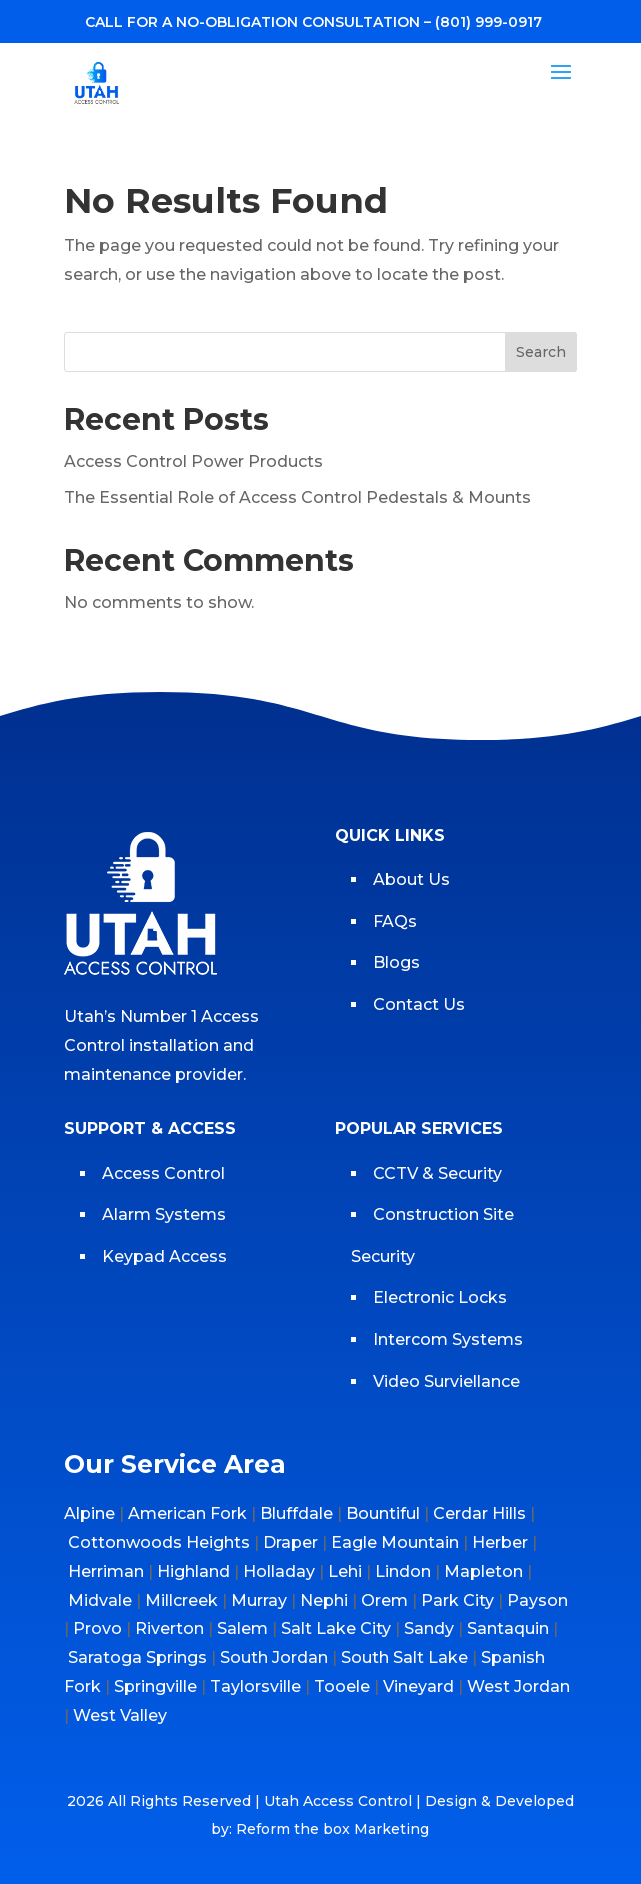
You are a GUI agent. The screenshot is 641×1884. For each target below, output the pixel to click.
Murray (259, 1600)
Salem (242, 1628)
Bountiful (383, 1513)
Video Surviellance (448, 1381)
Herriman (106, 1571)
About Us (411, 879)
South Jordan (274, 1657)
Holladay (279, 1571)
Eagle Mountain (395, 1542)
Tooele (342, 1686)
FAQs (395, 921)
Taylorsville (255, 1686)
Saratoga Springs (137, 1657)
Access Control (163, 1173)
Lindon (403, 1571)
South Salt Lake (404, 1657)
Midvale (100, 1600)
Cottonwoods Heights (159, 1542)
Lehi (345, 1571)
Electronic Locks (440, 1297)
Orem (384, 1600)
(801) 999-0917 (488, 22)
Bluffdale (296, 1513)
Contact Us (419, 1004)
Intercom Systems (448, 1339)
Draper (290, 1542)
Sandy (429, 1628)
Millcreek (181, 1600)
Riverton (169, 1628)
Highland (193, 1571)
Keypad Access (166, 1256)
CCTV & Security (437, 1173)
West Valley (120, 1715)
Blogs (396, 962)
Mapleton (483, 1571)
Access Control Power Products (193, 461)
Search (541, 352)
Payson (537, 1600)
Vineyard (418, 1686)
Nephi (324, 1600)
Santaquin (508, 1628)
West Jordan (518, 1686)
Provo (97, 1628)
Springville (155, 1686)
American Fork (187, 1513)
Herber (500, 1542)
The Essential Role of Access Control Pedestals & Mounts (297, 497)
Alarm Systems (164, 1214)
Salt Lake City (336, 1628)
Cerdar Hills (479, 1513)
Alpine (89, 1513)
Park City (457, 1600)
